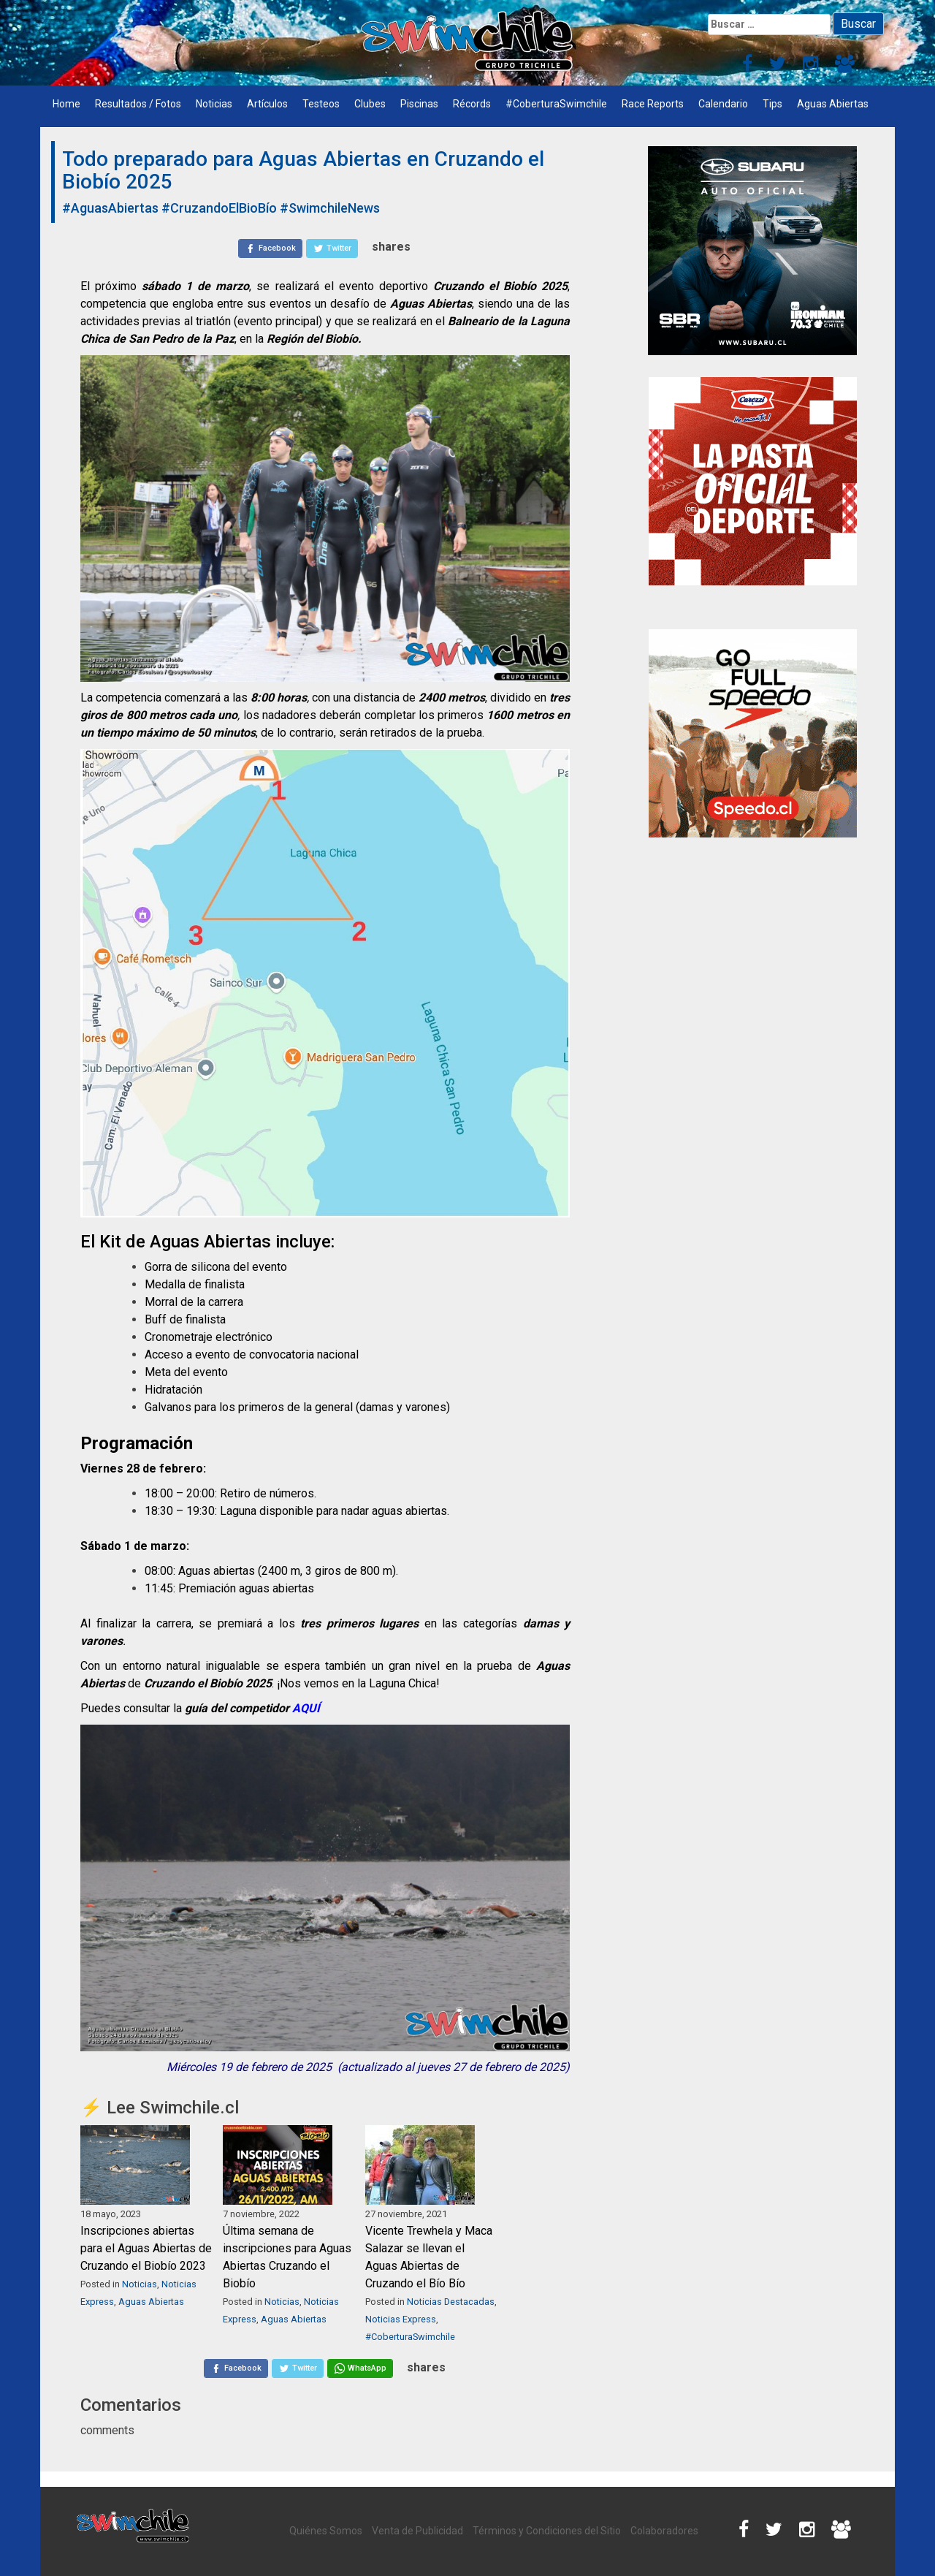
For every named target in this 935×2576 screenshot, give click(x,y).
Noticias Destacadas (451, 2301)
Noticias (214, 104)
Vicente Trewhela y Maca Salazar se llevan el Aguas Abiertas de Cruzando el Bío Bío (428, 2257)
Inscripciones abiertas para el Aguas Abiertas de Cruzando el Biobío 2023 (146, 2248)
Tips (772, 104)
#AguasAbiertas (110, 208)
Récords (472, 104)
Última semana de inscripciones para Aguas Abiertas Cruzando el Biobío (287, 2257)
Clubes (370, 104)
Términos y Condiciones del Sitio (547, 2531)
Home (66, 104)
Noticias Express (400, 2319)
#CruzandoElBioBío (219, 208)
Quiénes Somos (325, 2531)
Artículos (267, 104)
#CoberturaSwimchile (556, 104)
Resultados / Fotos (138, 104)
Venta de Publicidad (417, 2531)
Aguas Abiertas (833, 104)
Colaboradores (664, 2531)
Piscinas (419, 104)
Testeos (321, 104)
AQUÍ (307, 1708)
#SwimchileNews (330, 208)
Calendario (723, 104)
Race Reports (653, 104)
